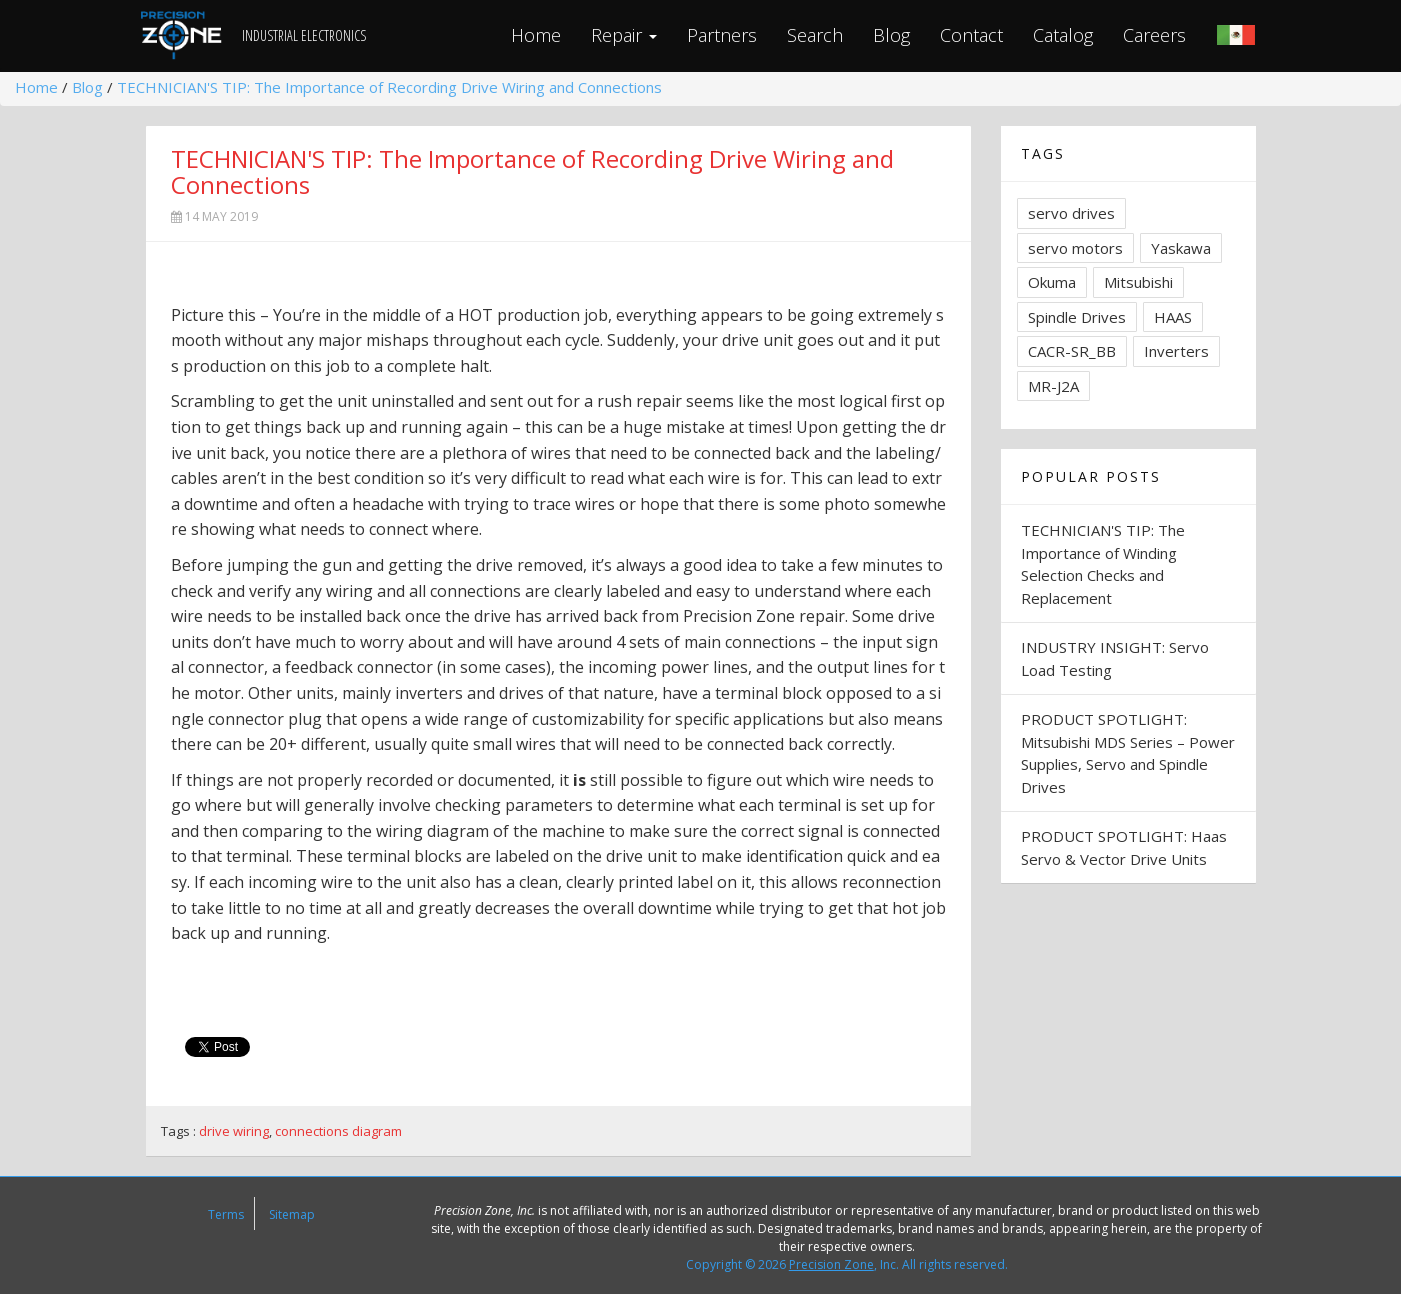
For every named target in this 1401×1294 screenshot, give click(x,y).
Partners (722, 35)
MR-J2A (1053, 386)
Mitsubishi (1138, 282)
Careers (1154, 35)
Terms (226, 1214)
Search (815, 35)
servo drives (1071, 213)
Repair (624, 35)
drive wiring (234, 1131)
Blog (891, 35)
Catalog (1063, 35)
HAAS (1173, 317)
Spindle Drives (1077, 317)
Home (536, 35)
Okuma (1052, 282)
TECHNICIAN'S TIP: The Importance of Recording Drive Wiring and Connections (389, 87)
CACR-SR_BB (1072, 351)
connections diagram (338, 1131)
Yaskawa (1181, 248)
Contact (971, 35)
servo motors (1075, 248)
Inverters (1176, 351)
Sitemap (292, 1214)
